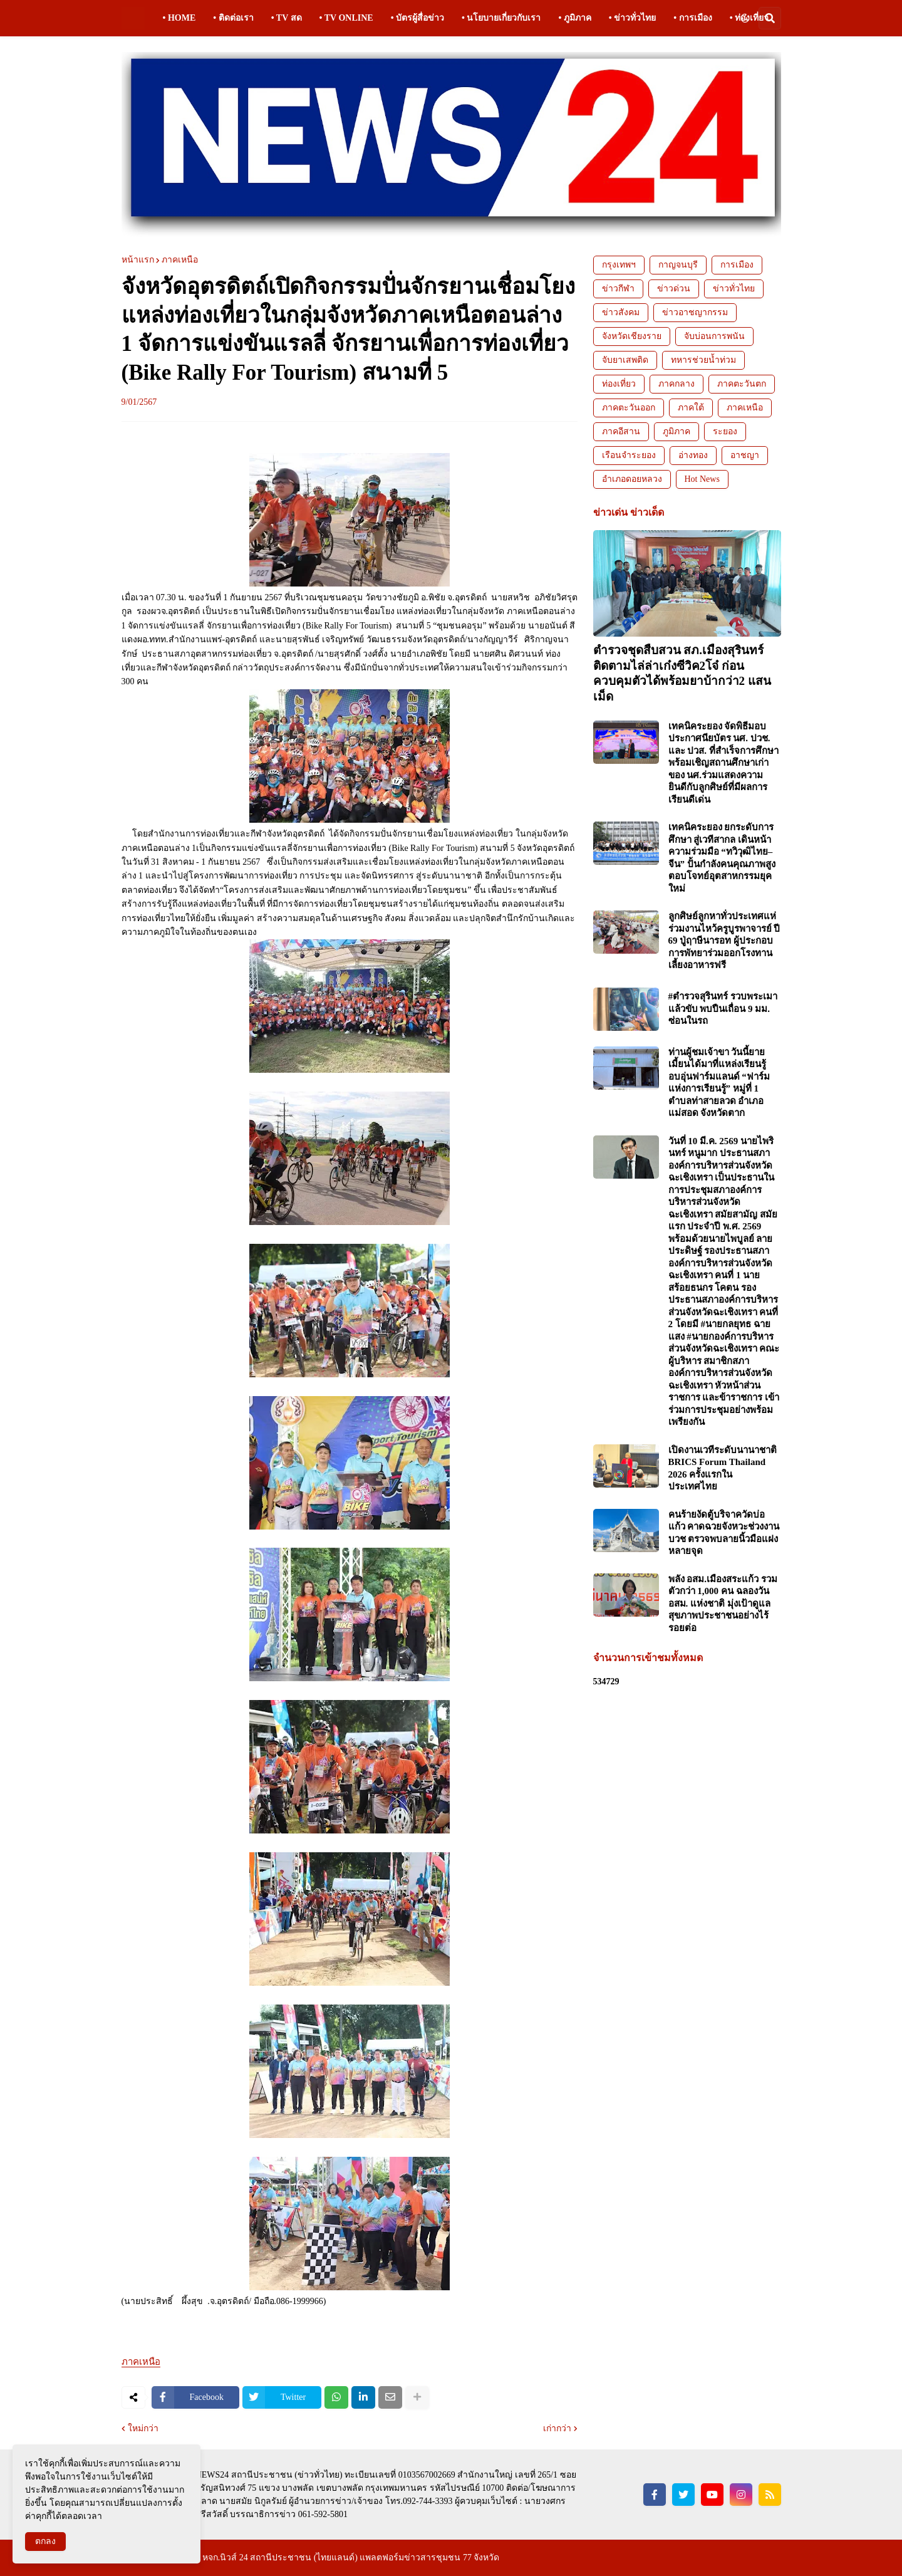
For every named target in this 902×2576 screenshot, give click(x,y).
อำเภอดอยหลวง (632, 479)
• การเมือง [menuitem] (692, 18)
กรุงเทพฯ (619, 264)
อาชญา (744, 455)
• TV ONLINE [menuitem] (346, 18)
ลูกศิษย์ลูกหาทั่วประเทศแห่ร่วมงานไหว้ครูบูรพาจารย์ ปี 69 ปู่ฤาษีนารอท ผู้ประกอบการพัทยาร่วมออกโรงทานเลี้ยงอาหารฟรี (724, 940)
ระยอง (725, 431)
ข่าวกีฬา (618, 288)
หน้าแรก (138, 260)
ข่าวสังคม (621, 312)
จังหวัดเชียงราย (631, 336)
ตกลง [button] (45, 2541)
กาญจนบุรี (678, 264)
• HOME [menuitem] (179, 18)
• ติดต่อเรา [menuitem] (233, 18)
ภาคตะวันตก (741, 383)
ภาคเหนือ (180, 260)
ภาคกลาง (676, 383)
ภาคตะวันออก (628, 407)
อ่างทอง (693, 455)
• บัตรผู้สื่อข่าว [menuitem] (417, 18)
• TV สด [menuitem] (286, 18)
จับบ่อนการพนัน (714, 336)
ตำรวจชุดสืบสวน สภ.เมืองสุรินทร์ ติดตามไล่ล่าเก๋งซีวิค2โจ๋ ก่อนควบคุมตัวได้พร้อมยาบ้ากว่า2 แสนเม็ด (682, 673)
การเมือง (737, 264)
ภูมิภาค (676, 431)
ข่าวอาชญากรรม (695, 312)
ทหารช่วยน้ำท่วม (703, 360)
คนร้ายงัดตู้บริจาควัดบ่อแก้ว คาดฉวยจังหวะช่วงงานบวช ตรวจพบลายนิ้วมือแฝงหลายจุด (724, 1533)
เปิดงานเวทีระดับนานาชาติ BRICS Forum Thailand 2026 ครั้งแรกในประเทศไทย (722, 1468)
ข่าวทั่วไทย (734, 288)
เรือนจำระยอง (629, 455)
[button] (745, 18)
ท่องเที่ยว (619, 383)
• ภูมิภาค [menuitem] (574, 18)
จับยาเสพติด (625, 360)
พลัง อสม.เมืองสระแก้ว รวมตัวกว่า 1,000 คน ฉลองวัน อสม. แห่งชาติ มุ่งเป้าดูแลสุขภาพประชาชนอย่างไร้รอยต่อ (722, 1603)
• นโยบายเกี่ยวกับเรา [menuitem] (501, 18)
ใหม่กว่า (143, 2428)
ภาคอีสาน (621, 431)
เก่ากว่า (557, 2428)
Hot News (702, 479)
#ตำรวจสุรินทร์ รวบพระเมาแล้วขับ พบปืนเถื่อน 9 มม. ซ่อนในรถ (722, 1008)
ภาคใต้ (691, 407)
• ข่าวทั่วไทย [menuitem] (632, 18)
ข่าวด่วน (673, 288)
